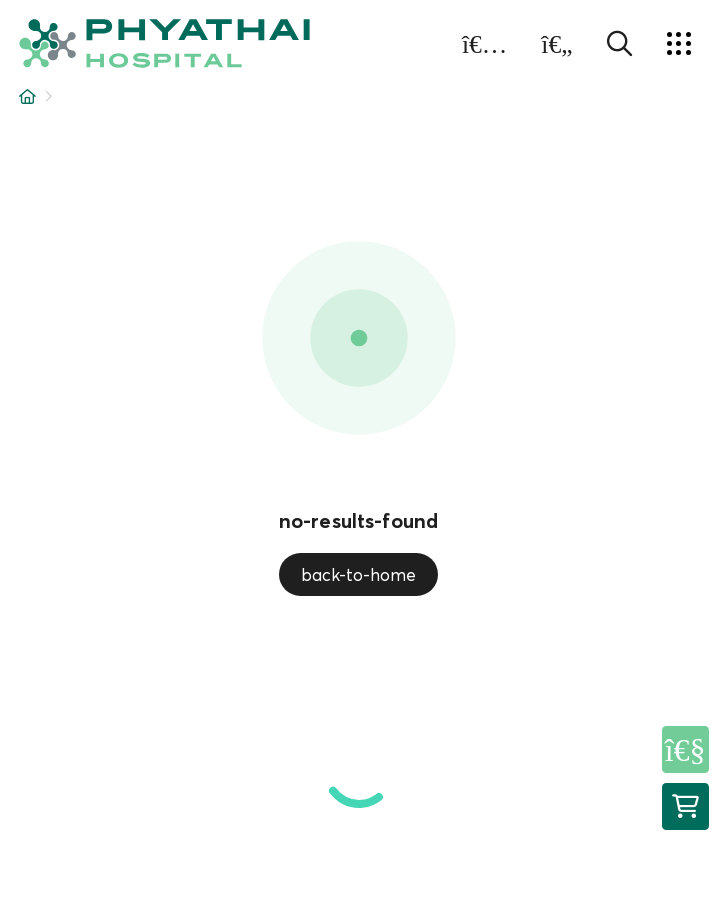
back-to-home (358, 574)
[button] (164, 44)
